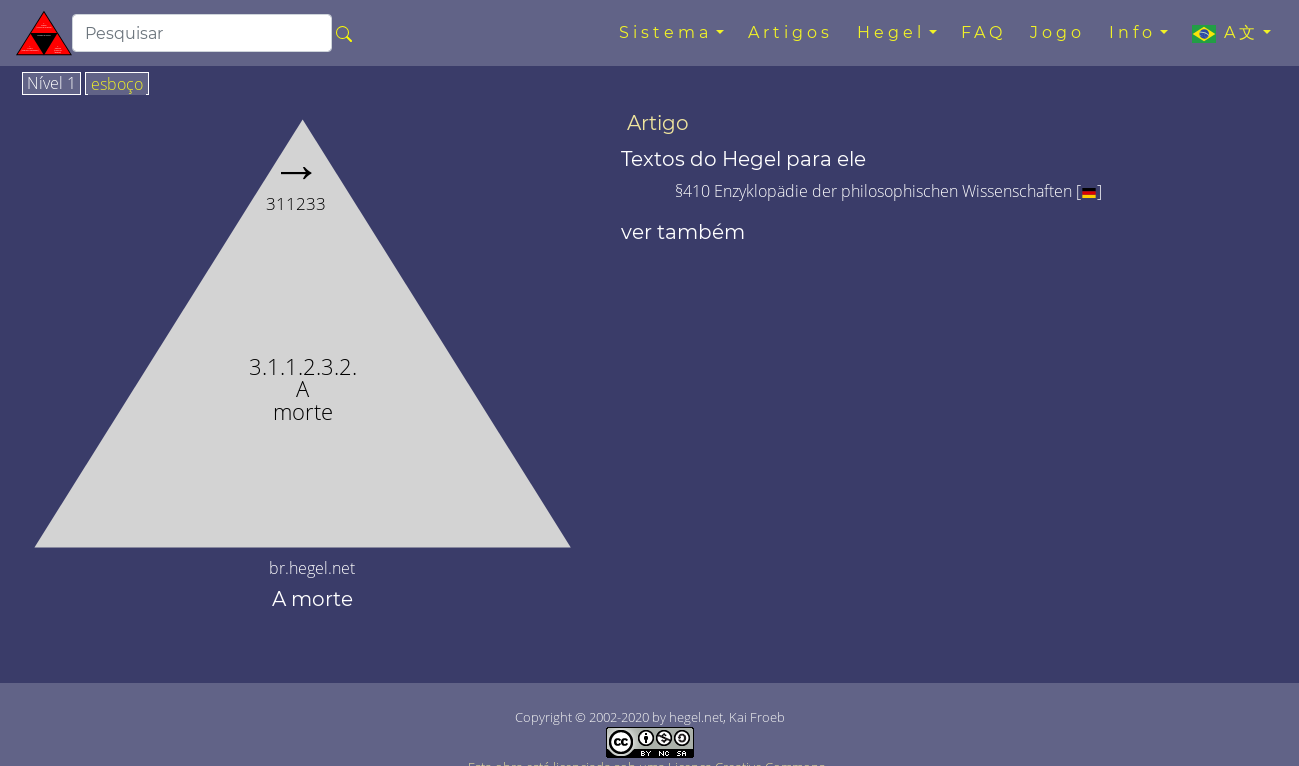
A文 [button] (1225, 33)
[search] (202, 33)
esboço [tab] (117, 85)
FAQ (983, 32)
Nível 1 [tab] (51, 84)
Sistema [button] (665, 32)
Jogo (1057, 32)
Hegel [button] (891, 32)
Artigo (658, 123)
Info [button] (1132, 32)
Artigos (790, 32)
